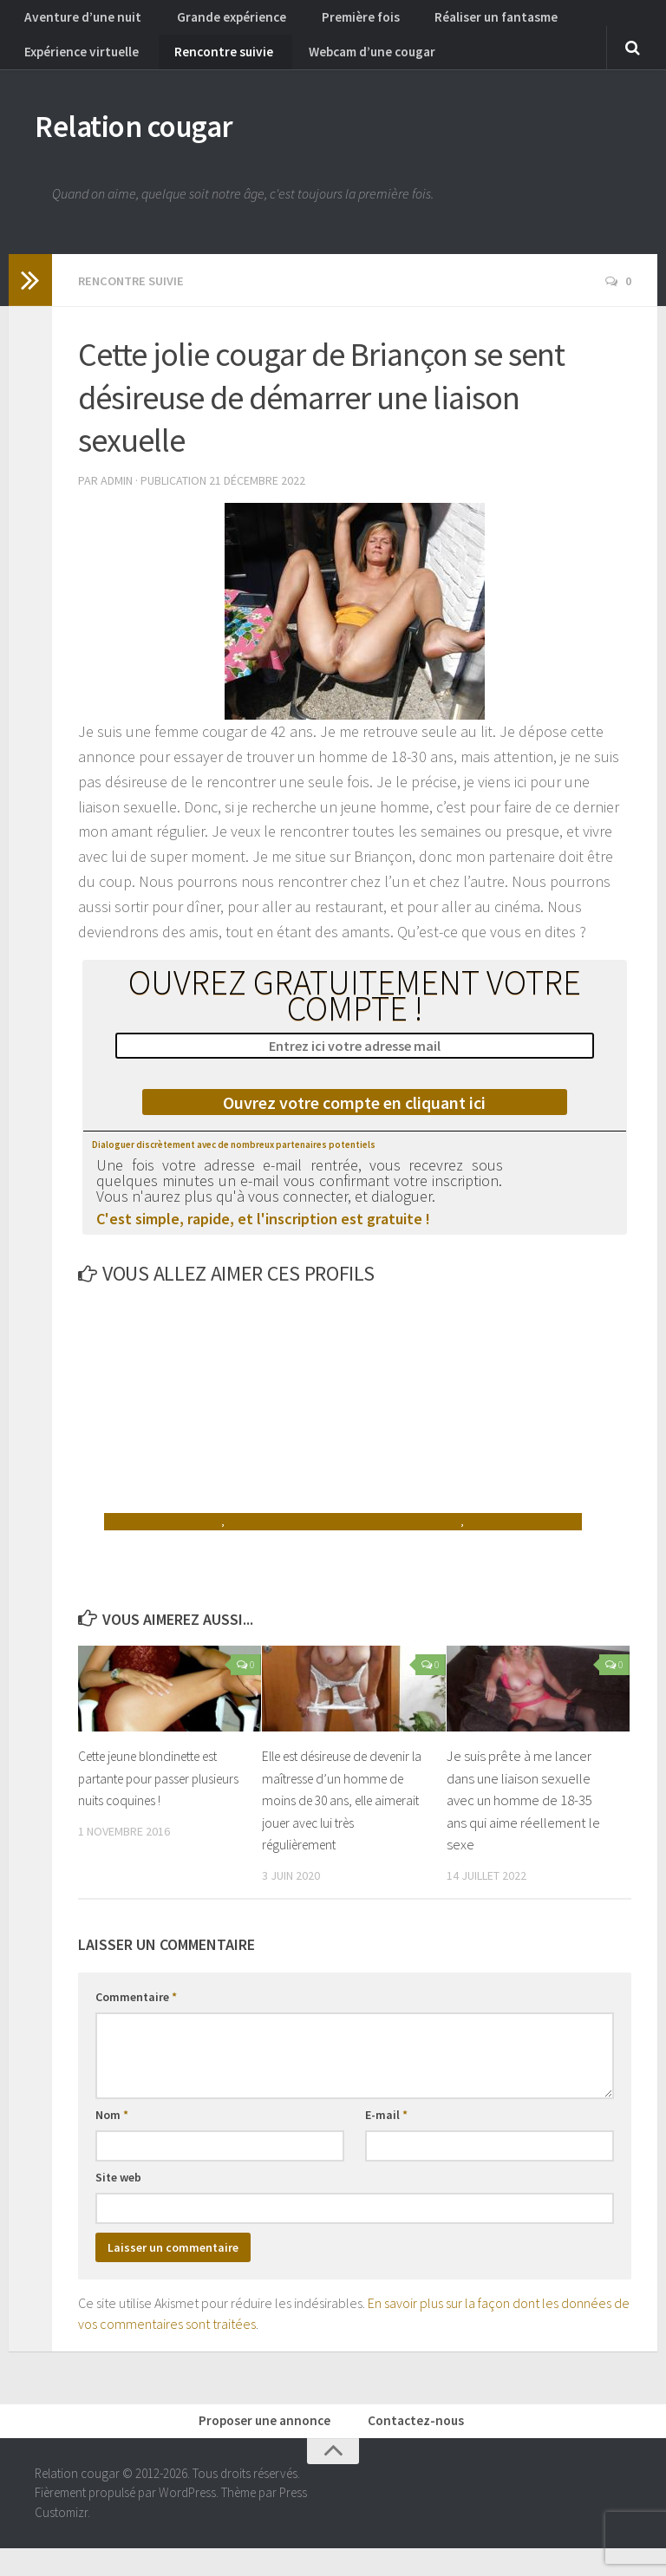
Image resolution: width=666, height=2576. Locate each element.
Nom (111, 2137)
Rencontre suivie (207, 65)
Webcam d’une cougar (343, 65)
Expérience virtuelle (78, 65)
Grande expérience (210, 21)
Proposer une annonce (272, 2446)
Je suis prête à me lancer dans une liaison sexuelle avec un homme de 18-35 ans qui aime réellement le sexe (523, 1822)
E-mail (386, 2137)
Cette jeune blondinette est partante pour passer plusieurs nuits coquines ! (160, 1800)
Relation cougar (156, 147)
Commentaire (136, 2019)
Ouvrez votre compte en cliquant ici (354, 1125)
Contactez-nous (414, 2446)
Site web (118, 2200)
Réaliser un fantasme (449, 21)
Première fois (328, 21)
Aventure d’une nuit (76, 21)
